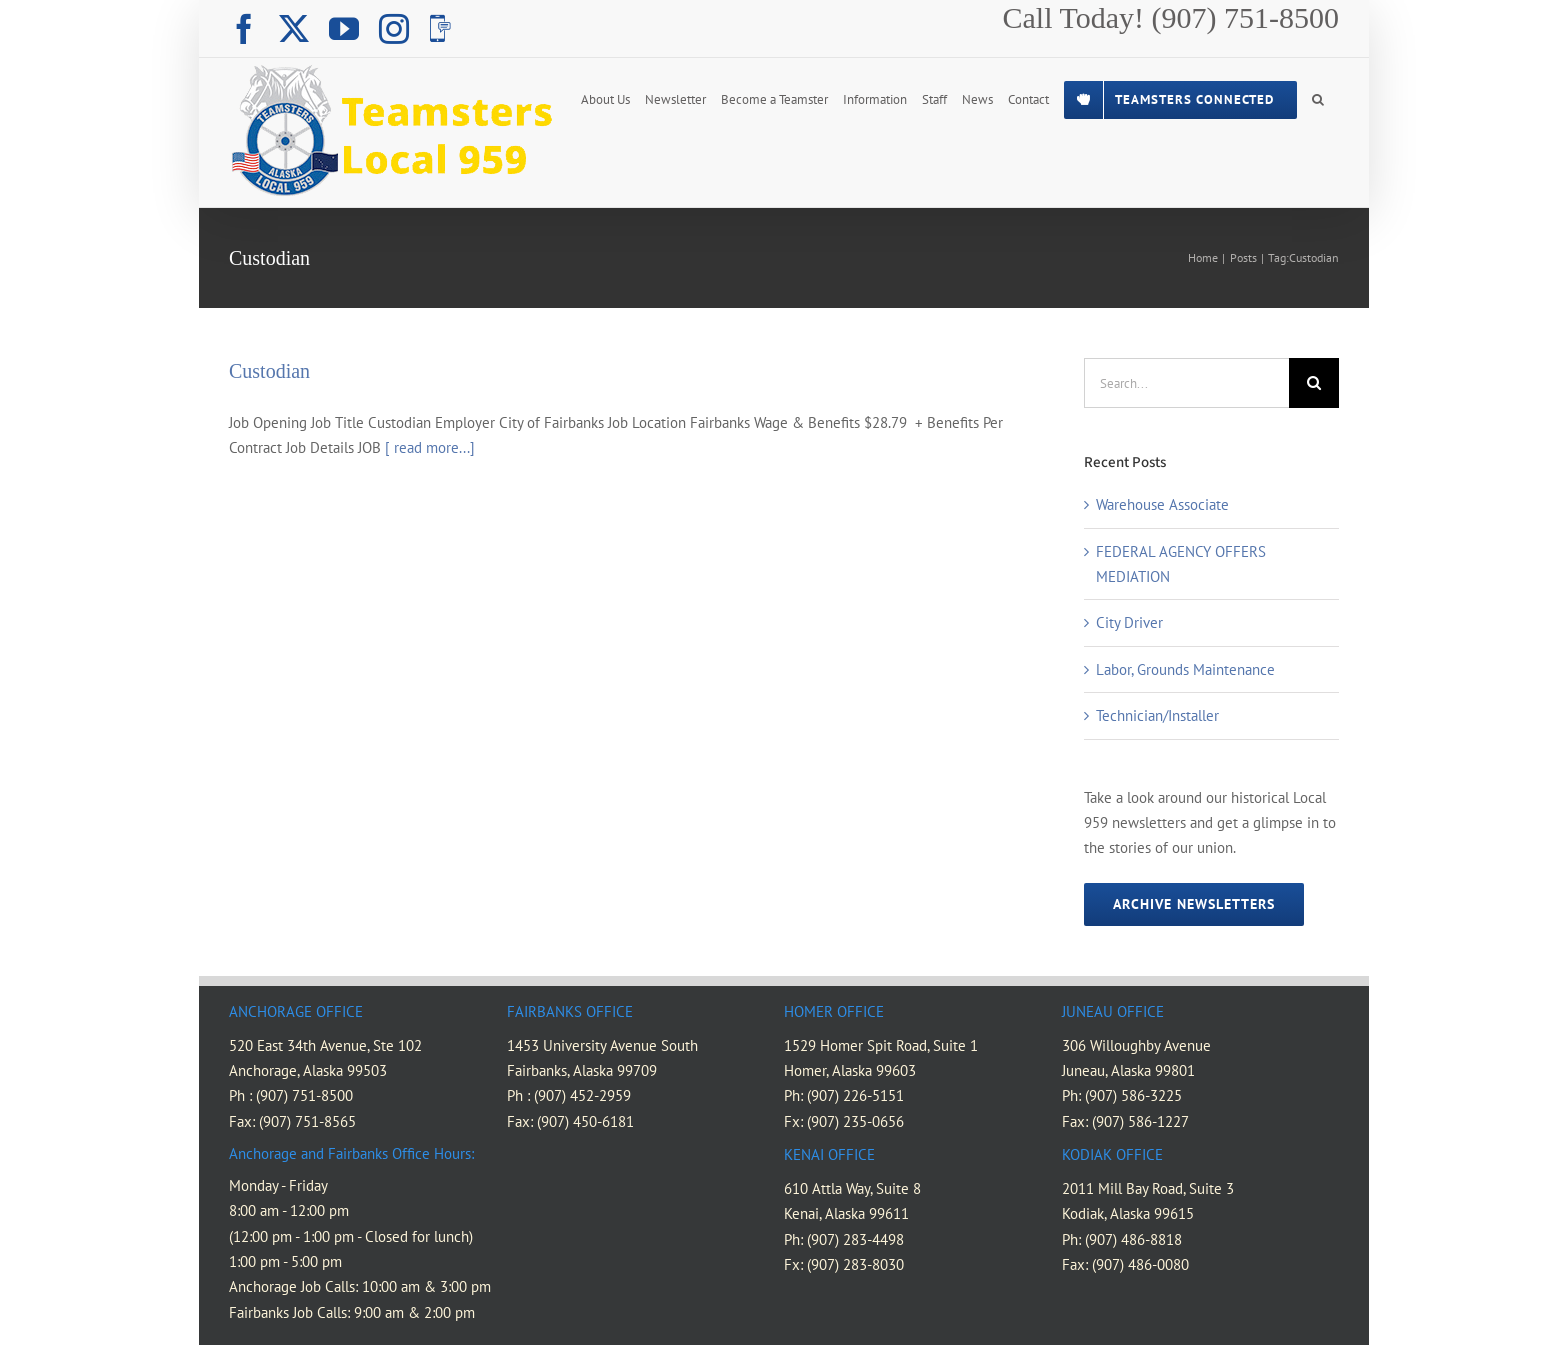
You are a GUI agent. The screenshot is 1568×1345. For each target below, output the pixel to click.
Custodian (269, 371)
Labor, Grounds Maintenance (1185, 669)
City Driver (1129, 622)
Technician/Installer (1157, 715)
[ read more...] (430, 447)
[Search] (1314, 383)
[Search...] (1186, 383)
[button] (1318, 98)
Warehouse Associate (1162, 504)
